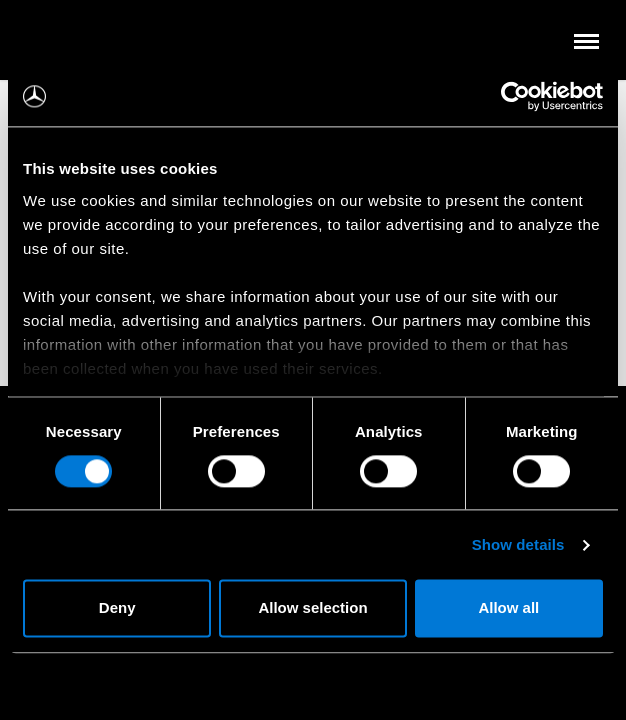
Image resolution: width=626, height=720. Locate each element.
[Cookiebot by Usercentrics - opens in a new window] (515, 96)
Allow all (508, 608)
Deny (117, 608)
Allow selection (312, 608)
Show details (518, 544)
